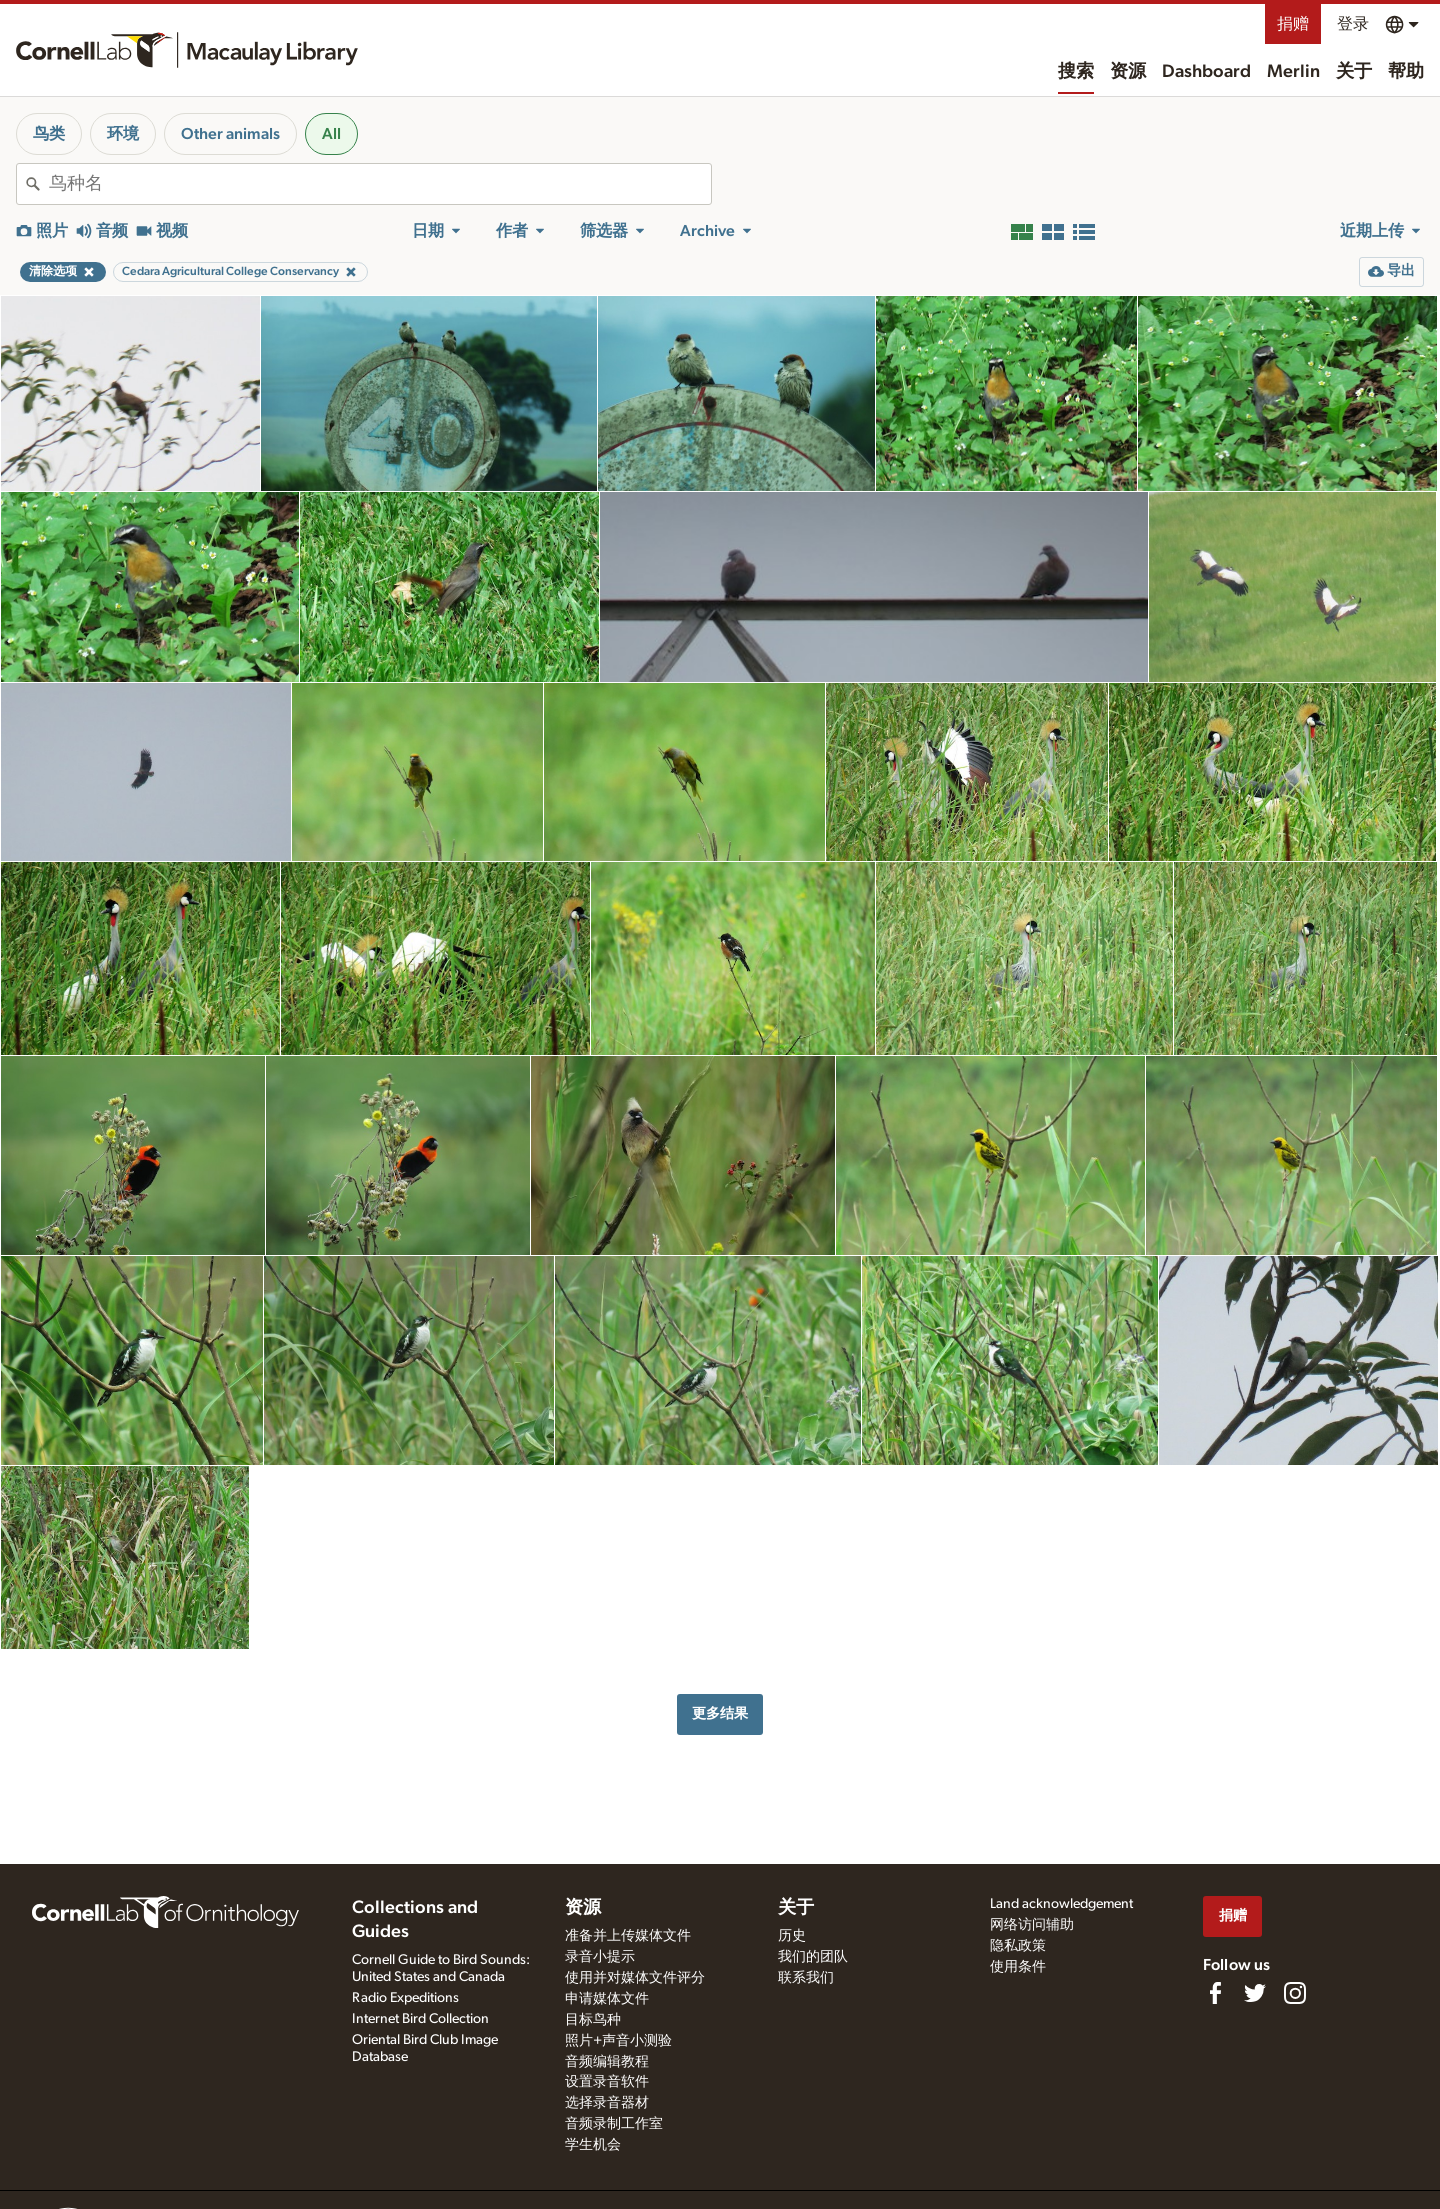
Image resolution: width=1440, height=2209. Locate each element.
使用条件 (1018, 1967)
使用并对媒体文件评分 (635, 1978)
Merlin (1293, 72)
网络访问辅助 (1032, 1925)
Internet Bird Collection (420, 2019)
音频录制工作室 (614, 2124)
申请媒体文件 (607, 1999)
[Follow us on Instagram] (1295, 1993)
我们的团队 (813, 1957)
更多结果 (720, 1713)
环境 (123, 134)
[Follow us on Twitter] (1255, 1993)
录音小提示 (600, 1957)
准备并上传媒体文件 (628, 1936)
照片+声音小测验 (618, 2041)
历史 (792, 1936)
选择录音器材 (607, 2103)
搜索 (1076, 72)
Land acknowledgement (1061, 1904)
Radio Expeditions (405, 1998)
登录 (1353, 24)
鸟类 (49, 134)
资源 (1128, 72)
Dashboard (1206, 72)
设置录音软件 (607, 2082)
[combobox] (380, 184)
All (331, 134)
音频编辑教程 (607, 2062)
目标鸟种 (593, 2020)
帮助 (1406, 72)
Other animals (230, 134)
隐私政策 (1018, 1946)
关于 (1354, 72)
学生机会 (593, 2145)
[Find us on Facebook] (1215, 1993)
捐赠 (1293, 24)
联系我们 (806, 1978)
